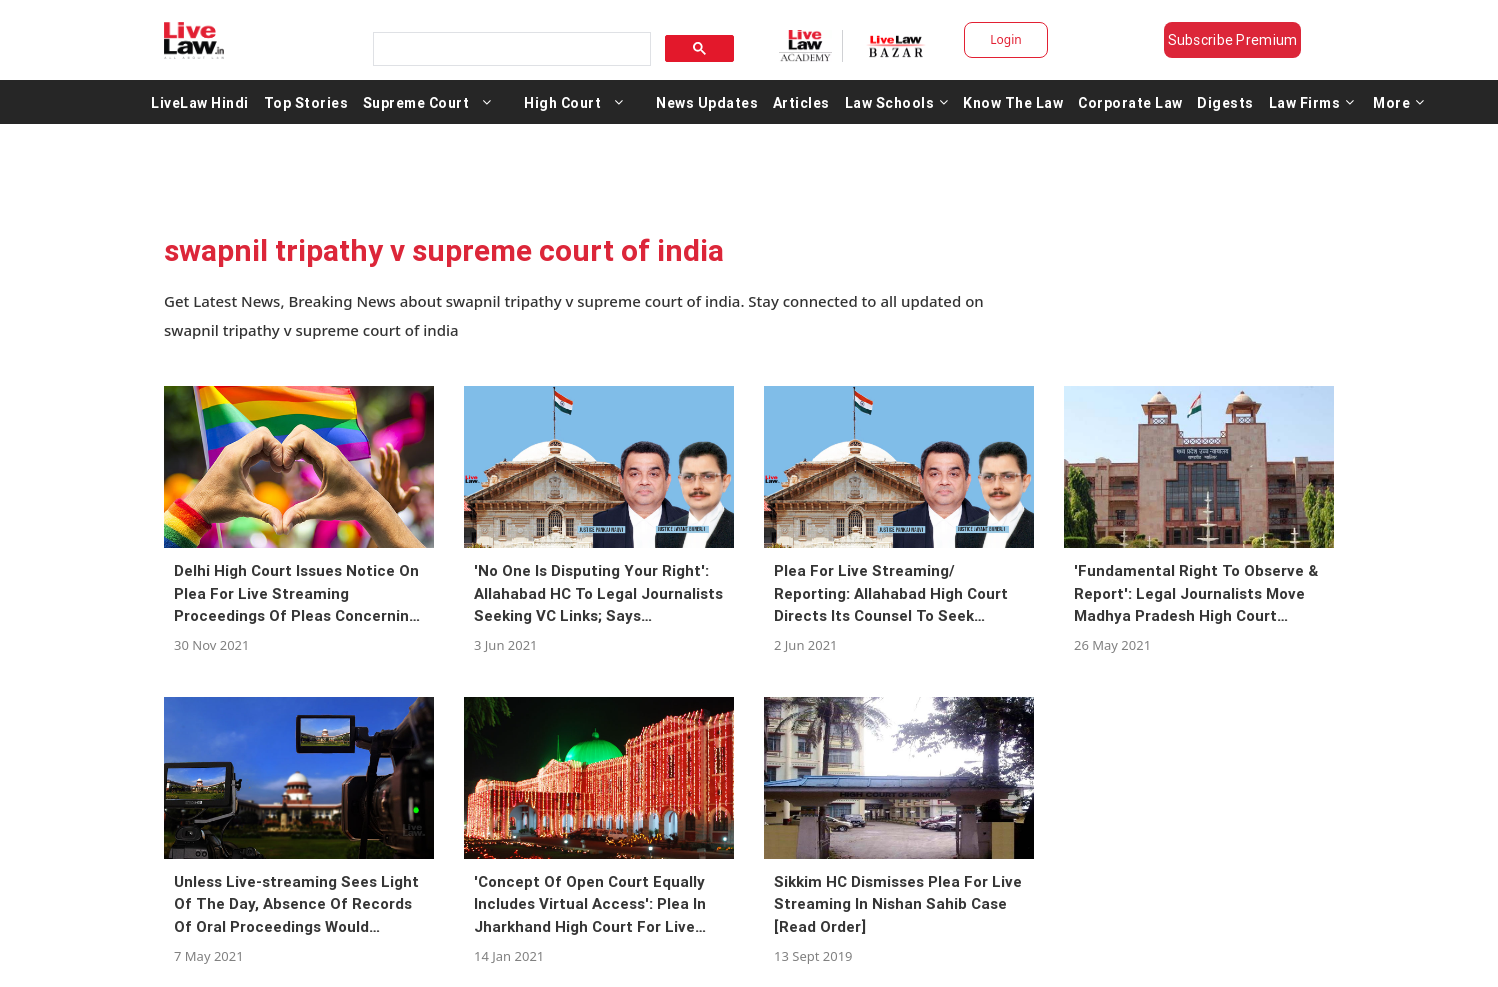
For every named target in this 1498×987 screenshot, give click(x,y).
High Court (562, 102)
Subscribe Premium (1233, 40)
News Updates (707, 102)
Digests (1225, 102)
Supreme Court (416, 102)
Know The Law (1013, 102)
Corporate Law (1130, 102)
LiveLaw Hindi (200, 102)
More (1399, 102)
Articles (801, 102)
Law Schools (897, 102)
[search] (510, 49)
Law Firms (1312, 102)
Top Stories (306, 102)
